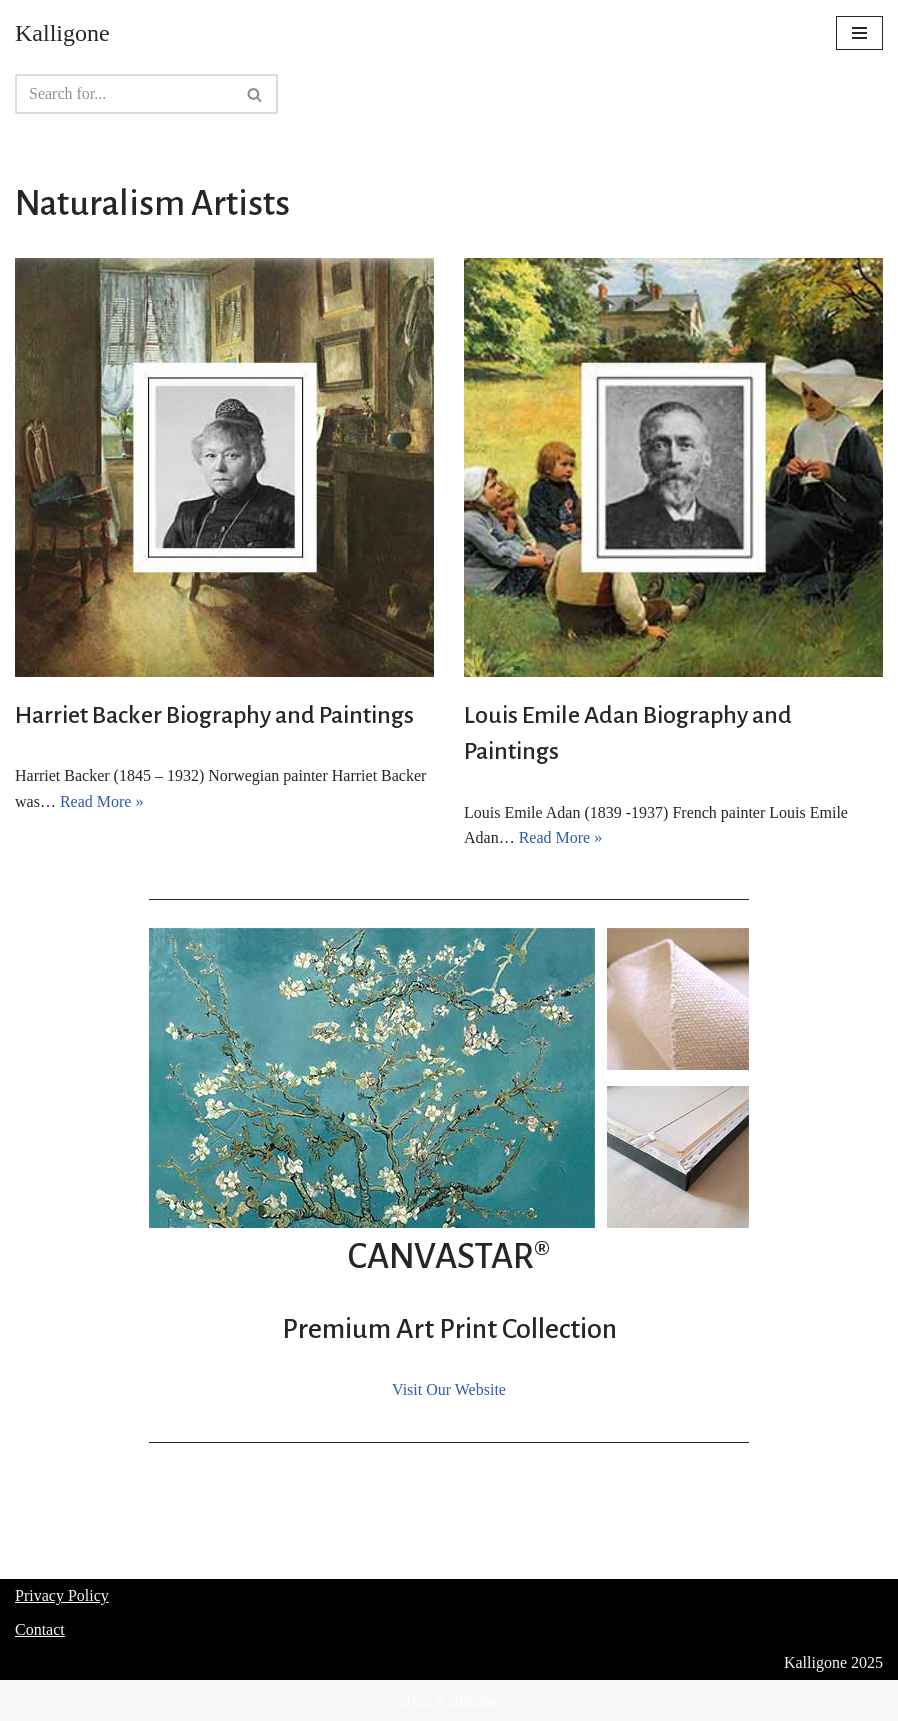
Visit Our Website (449, 1389)
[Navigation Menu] (859, 33)
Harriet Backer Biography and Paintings (214, 715)
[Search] (124, 94)
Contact (40, 1629)
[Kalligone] (62, 33)
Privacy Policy (62, 1595)
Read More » (102, 801)
